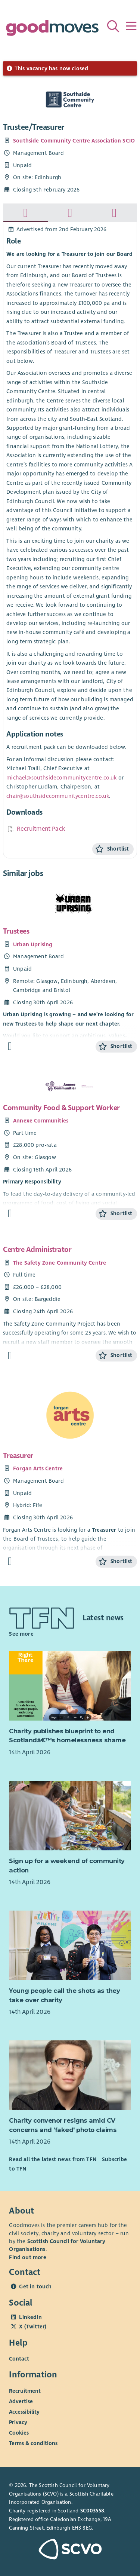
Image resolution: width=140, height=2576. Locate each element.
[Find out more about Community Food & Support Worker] (10, 1213)
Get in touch (35, 2286)
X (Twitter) (32, 2326)
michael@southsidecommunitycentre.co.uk (61, 777)
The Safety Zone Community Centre (59, 1262)
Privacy (18, 2422)
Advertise (21, 2401)
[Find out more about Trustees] (10, 1046)
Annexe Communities (40, 1120)
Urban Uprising (32, 944)
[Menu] (131, 26)
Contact (19, 2358)
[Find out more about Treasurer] (10, 1561)
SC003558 (92, 2511)
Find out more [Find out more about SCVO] (27, 2257)
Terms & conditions (33, 2442)
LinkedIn (30, 2317)
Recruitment (25, 2390)
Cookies (19, 2432)
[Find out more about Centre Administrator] (10, 1355)
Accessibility (24, 2411)
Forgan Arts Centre (38, 1468)
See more (21, 1633)
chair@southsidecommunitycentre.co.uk (57, 796)
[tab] (25, 213)
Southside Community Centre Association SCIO (74, 140)
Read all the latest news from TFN (52, 2159)
